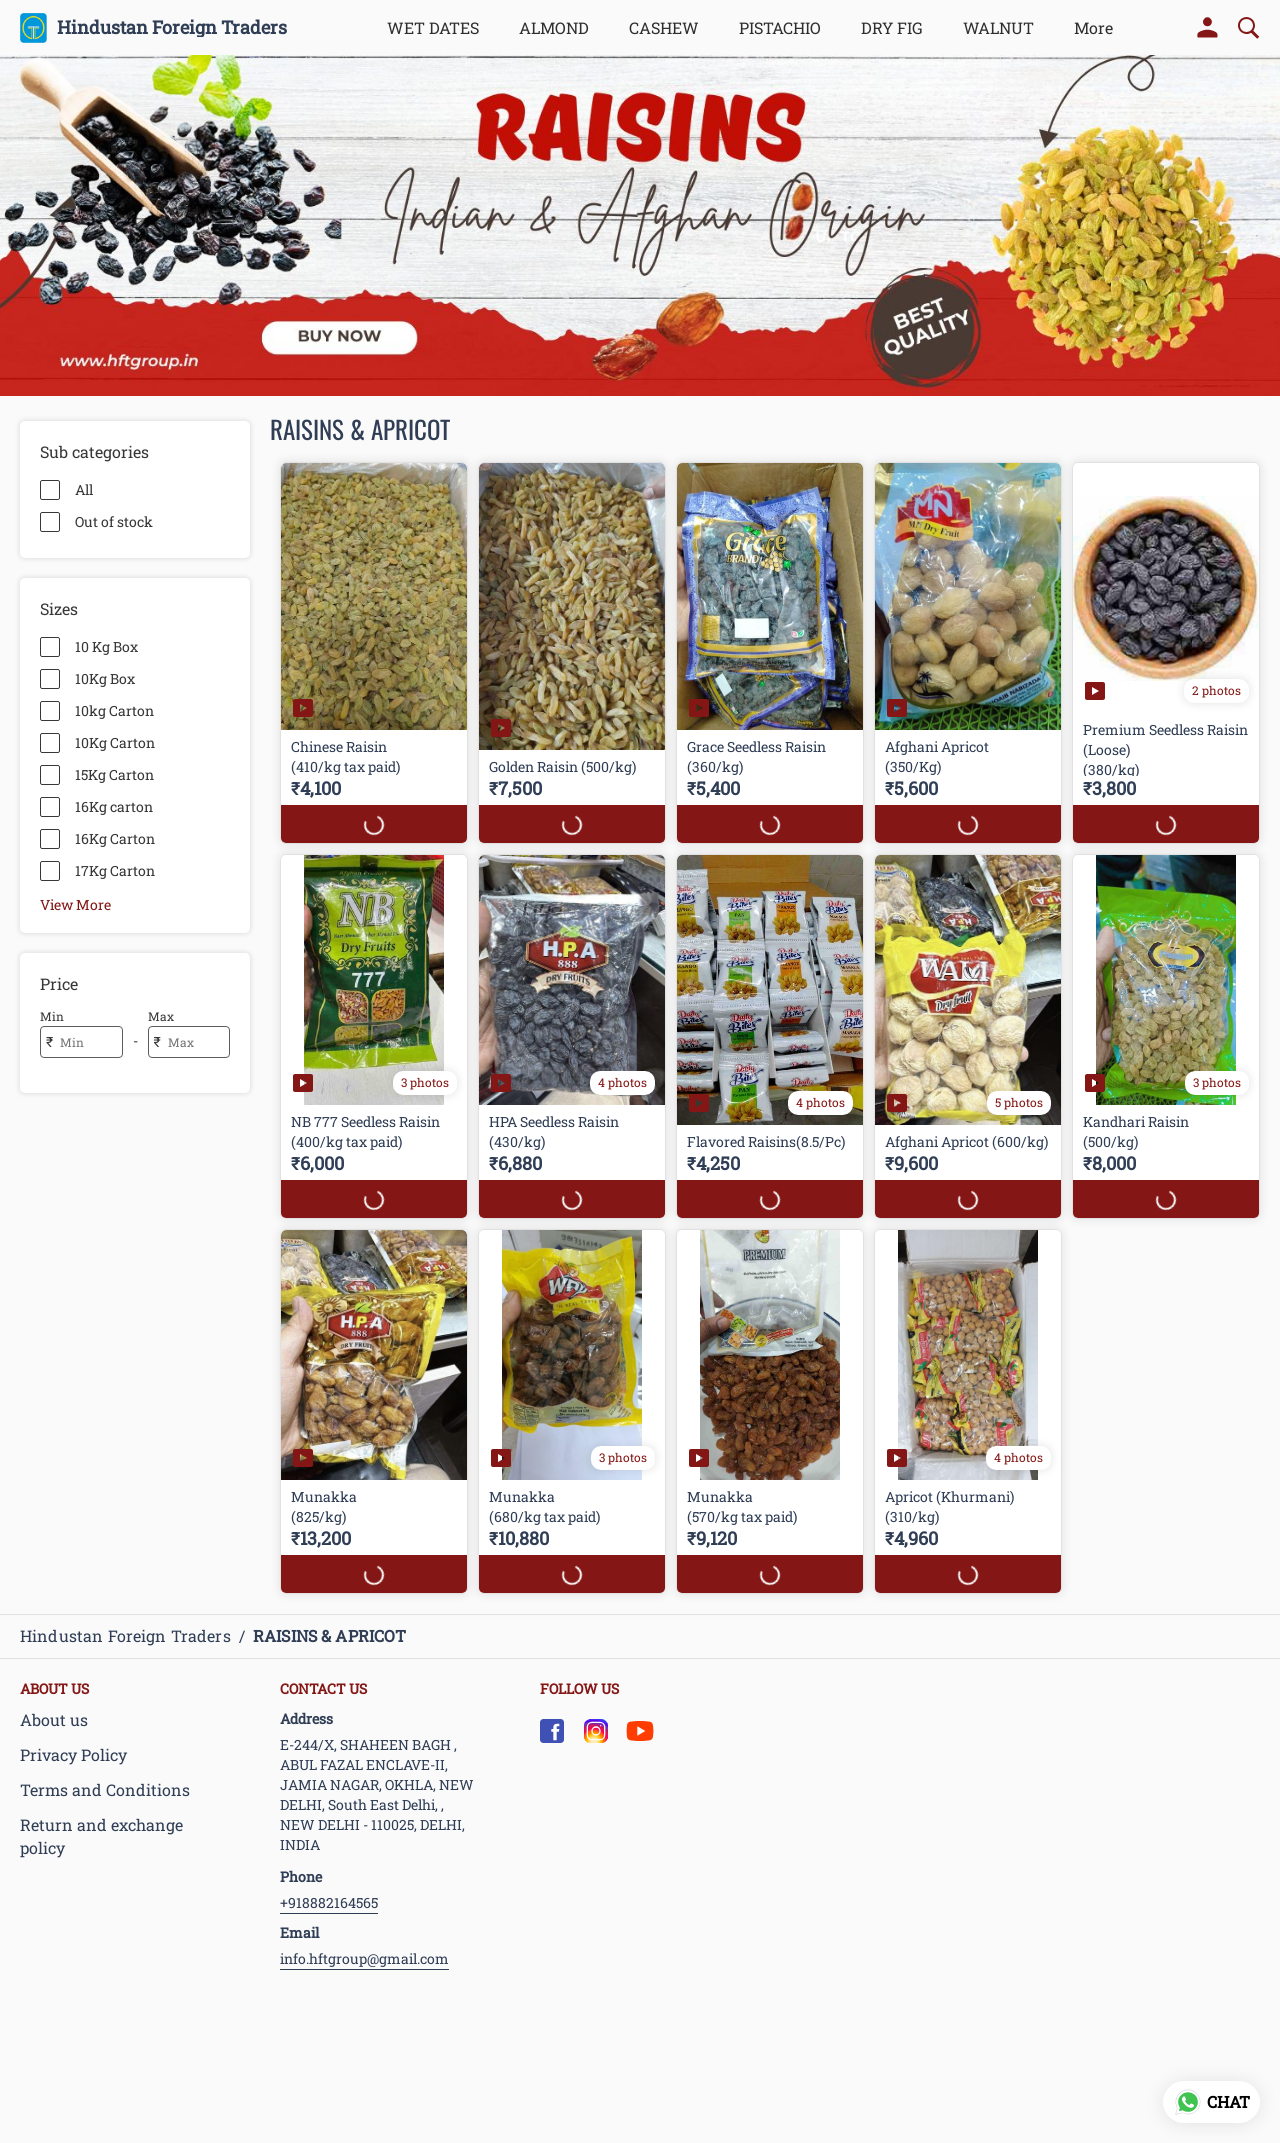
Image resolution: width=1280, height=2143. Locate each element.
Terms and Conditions (105, 1789)
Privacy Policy (73, 1754)
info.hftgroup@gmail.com (364, 1958)
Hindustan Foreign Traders (172, 28)
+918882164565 (329, 1902)
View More (75, 904)
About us (54, 1719)
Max (161, 1016)
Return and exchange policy (101, 1836)
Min (52, 1016)
